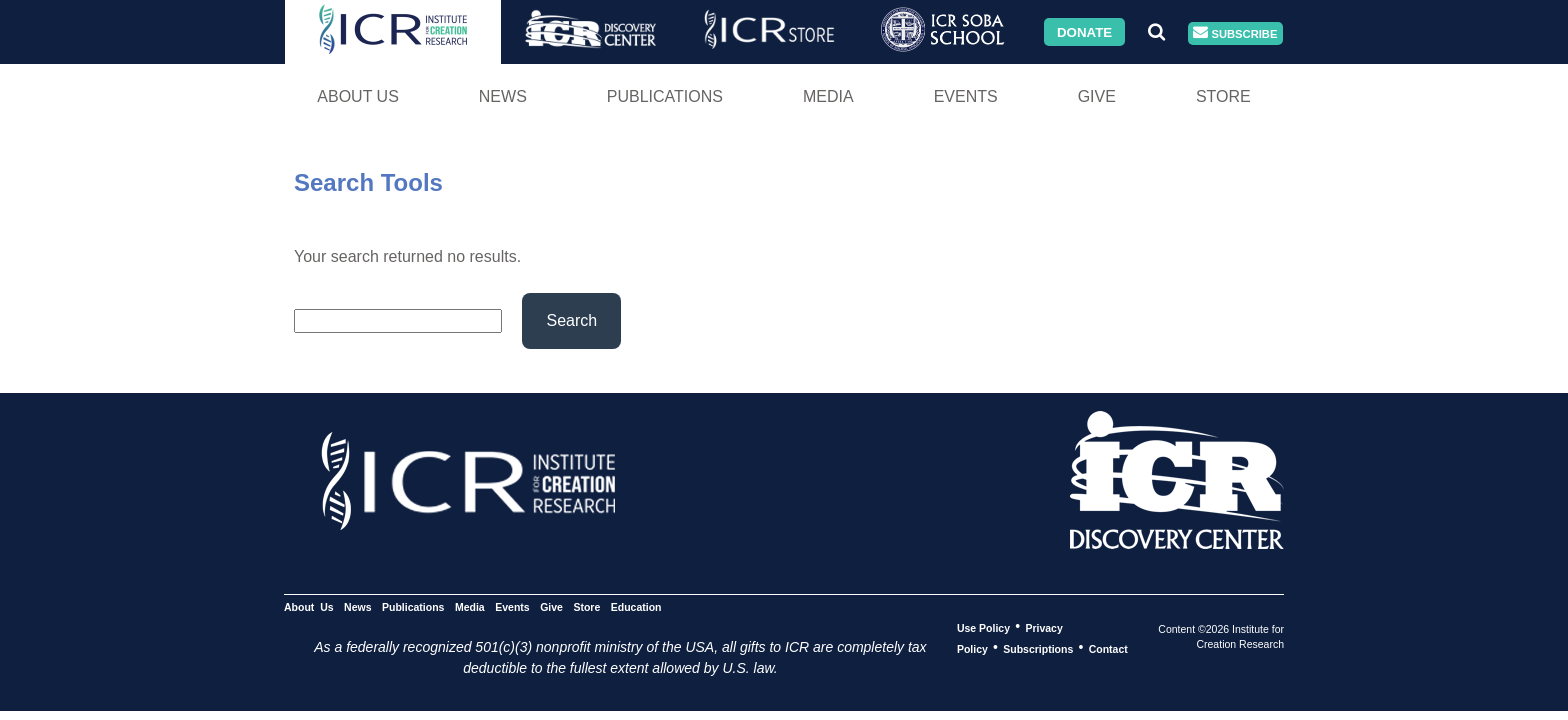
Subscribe (1235, 33)
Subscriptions (1038, 648)
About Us (358, 96)
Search (571, 320)
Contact (1108, 648)
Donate (1084, 31)
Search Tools (368, 182)
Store (1223, 96)
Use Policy (983, 627)
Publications (665, 96)
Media (828, 96)
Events (966, 96)
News (503, 96)
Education (636, 606)
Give (1097, 96)
